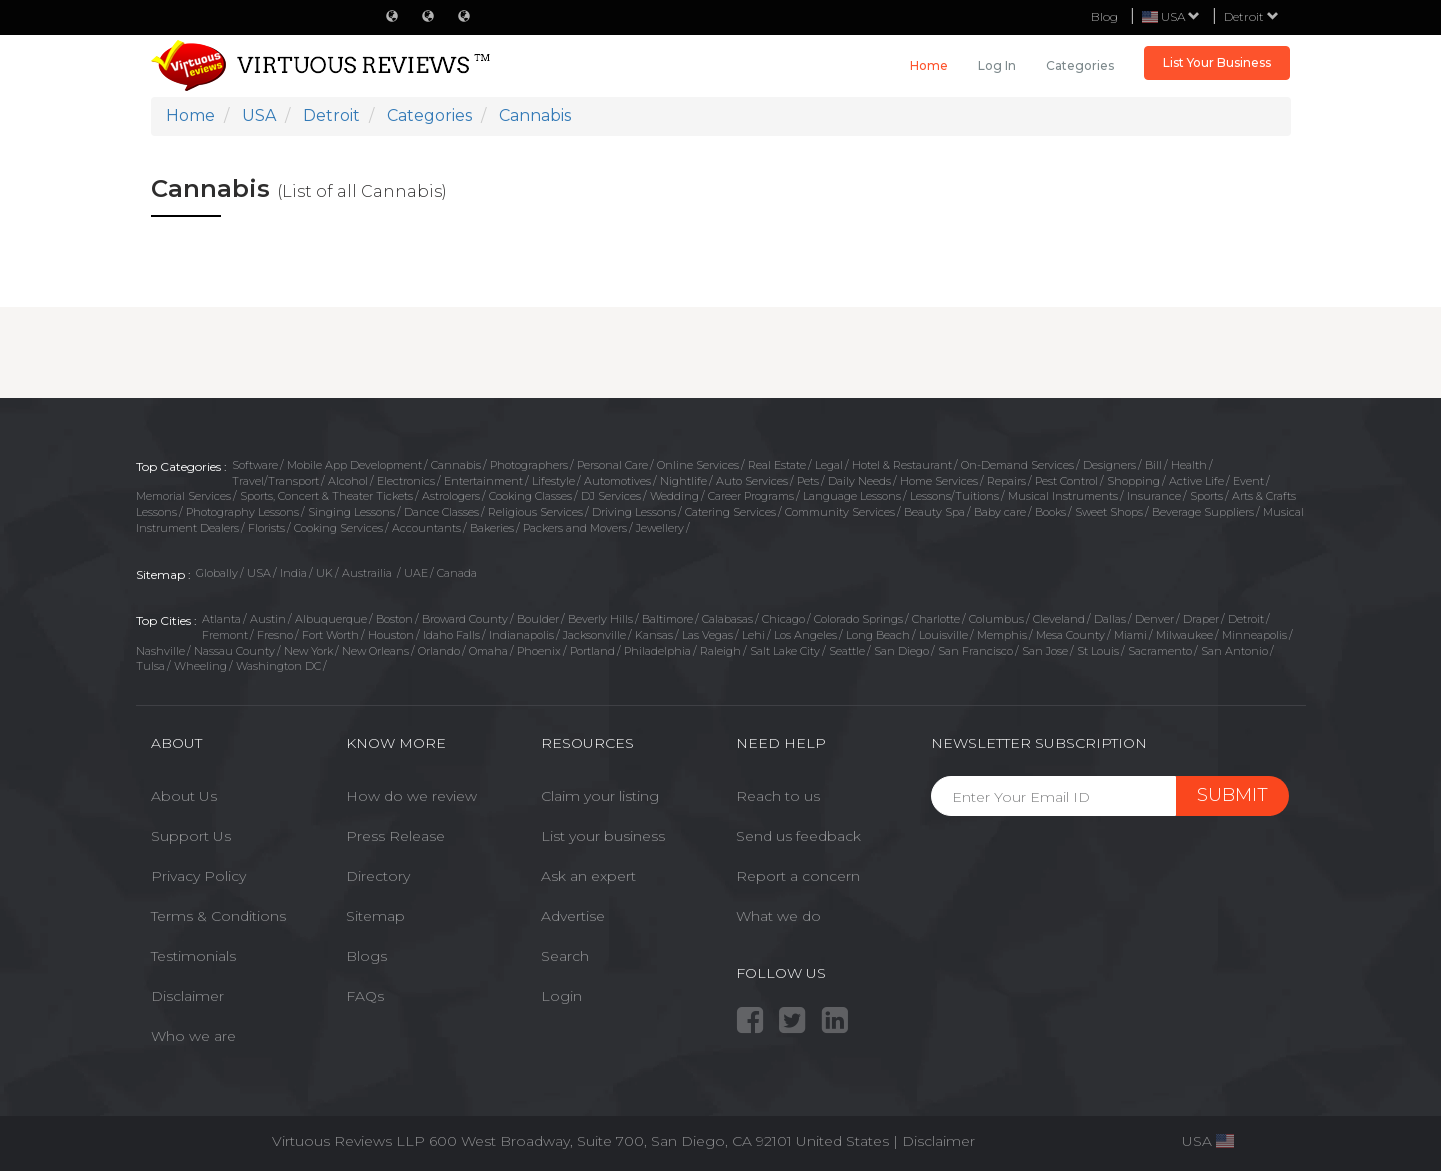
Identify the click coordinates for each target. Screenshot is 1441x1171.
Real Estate (777, 465)
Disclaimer (187, 996)
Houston (391, 635)
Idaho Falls (451, 635)
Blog (1104, 16)
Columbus (996, 619)
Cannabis (456, 465)
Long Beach (878, 635)
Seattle (847, 651)
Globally (217, 573)
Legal (829, 465)
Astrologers (451, 496)
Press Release (395, 836)
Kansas (654, 635)
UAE (416, 573)
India (293, 573)
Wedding (674, 496)
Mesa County (1070, 635)
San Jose (1045, 651)
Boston (394, 619)
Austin (268, 619)
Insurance (1154, 496)
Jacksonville (594, 635)
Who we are (193, 1036)
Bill (1153, 465)
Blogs (366, 956)
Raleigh (720, 651)
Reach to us (778, 796)
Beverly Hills (600, 619)
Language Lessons (852, 496)
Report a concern (798, 876)
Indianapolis (521, 635)
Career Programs (751, 496)
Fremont (225, 635)
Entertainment (483, 481)
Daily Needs (859, 481)
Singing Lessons (351, 512)
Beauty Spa (934, 512)
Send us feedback (798, 836)
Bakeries (492, 528)
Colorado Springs (858, 619)
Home (929, 65)
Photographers (529, 465)
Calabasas (727, 619)
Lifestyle (553, 481)
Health (1189, 465)
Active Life (1196, 481)
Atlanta (221, 619)
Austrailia (368, 573)
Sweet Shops (1109, 512)
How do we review (411, 796)
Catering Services (730, 512)
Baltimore (667, 619)
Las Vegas (707, 635)
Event (1248, 481)
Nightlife (683, 481)
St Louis (1098, 651)
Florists (266, 528)
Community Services (840, 512)
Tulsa (150, 666)
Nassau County (234, 651)
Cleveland (1059, 619)
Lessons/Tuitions (954, 496)
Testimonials (193, 956)
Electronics (406, 481)
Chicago (783, 619)
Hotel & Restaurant (902, 465)
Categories (1080, 65)
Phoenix (539, 651)
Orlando (439, 651)
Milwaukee (1184, 635)
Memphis (1002, 635)
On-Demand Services (1017, 465)
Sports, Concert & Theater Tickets (326, 496)
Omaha (488, 651)
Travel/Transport (275, 481)
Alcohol (348, 481)
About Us (184, 796)
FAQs (365, 996)
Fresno (275, 635)
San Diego (901, 651)
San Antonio (1234, 651)
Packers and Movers (575, 528)
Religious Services (535, 512)
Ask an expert (588, 876)
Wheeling (200, 666)
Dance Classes (441, 512)
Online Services (698, 465)
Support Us (191, 836)
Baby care (1000, 512)
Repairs (1006, 481)
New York (308, 651)
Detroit (1251, 16)
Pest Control (1066, 481)
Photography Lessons (242, 512)
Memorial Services (183, 496)
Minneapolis (1254, 635)
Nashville (160, 651)
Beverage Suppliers (1203, 512)
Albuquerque (331, 619)
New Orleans (375, 651)
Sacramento (1160, 651)
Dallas (1110, 619)
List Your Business (1217, 62)
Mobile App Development (354, 465)
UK (324, 573)
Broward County (465, 619)
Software (255, 465)
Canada (457, 573)
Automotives (617, 481)
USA (259, 573)
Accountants (426, 528)
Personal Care (612, 465)
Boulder (538, 619)
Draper (1201, 619)
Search (565, 956)
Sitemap (375, 916)
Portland (592, 651)
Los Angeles (805, 635)
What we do (778, 916)
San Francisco (975, 651)
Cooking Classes (530, 496)
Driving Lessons (634, 512)
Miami (1130, 635)
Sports (1206, 496)
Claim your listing (600, 796)
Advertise (573, 916)
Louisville (943, 635)
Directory (378, 876)
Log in (997, 65)
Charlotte (936, 619)
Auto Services (752, 481)
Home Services (939, 481)
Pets (808, 481)
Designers (1109, 465)
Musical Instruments (1063, 496)
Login (561, 996)
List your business (603, 836)
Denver (1154, 619)
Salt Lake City (785, 651)
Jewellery (660, 528)
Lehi (753, 635)
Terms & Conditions (218, 916)
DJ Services (611, 496)
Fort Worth (330, 635)
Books (1050, 512)
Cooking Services (338, 528)
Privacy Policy (198, 876)
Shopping (1133, 481)
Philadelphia (657, 651)
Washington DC (278, 666)
